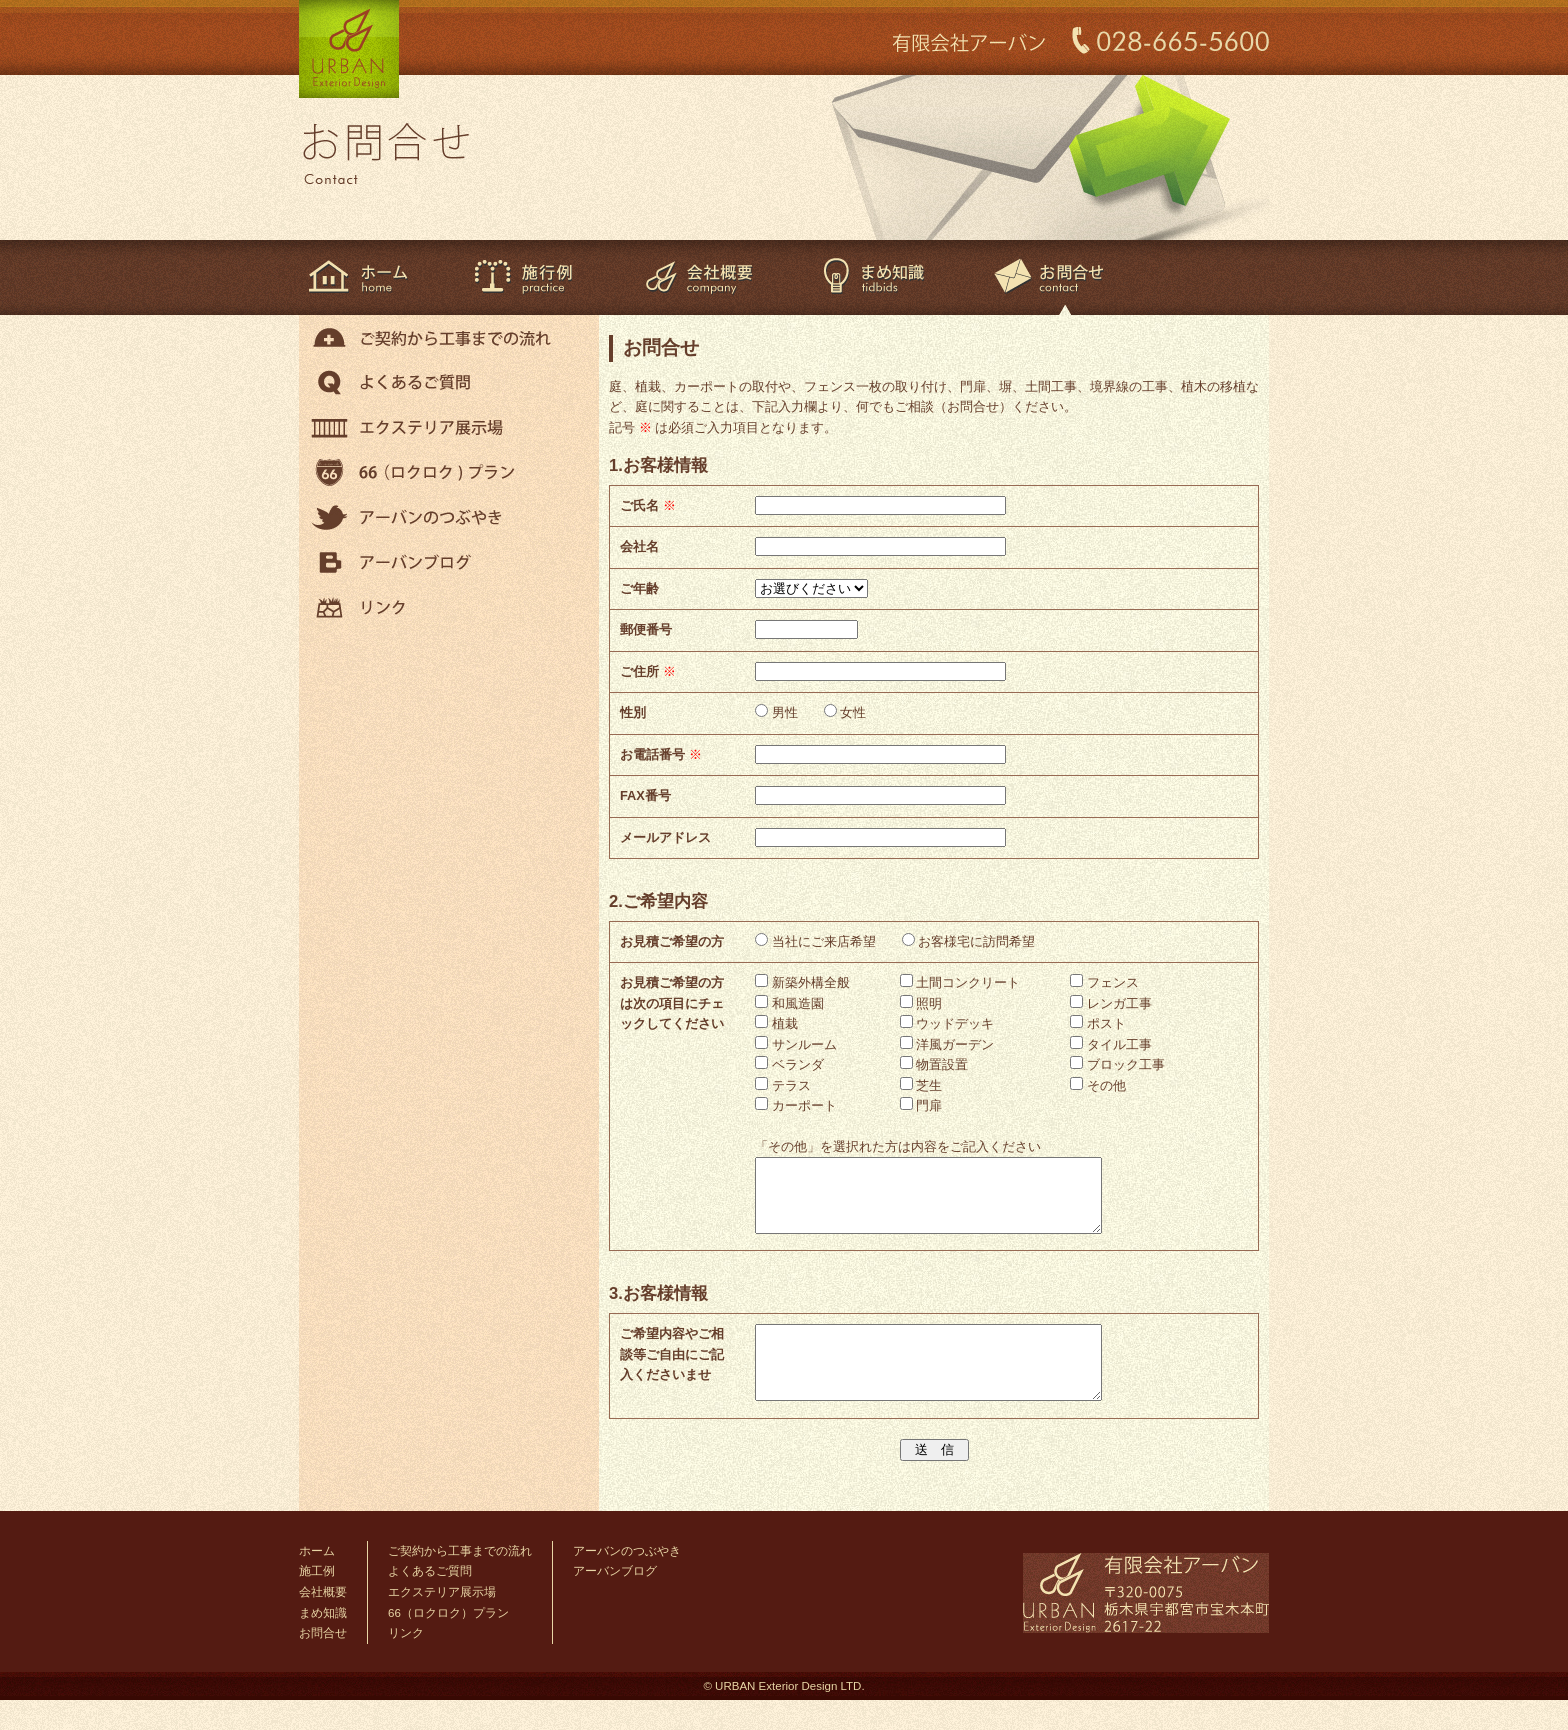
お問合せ (323, 1663)
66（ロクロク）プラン (449, 472)
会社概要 (698, 277)
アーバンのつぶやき (449, 517)
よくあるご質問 (449, 382)
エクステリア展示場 (449, 427)
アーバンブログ (449, 562)
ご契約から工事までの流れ (449, 337)
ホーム (370, 277)
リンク (449, 607)
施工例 (525, 277)
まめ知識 (873, 277)
